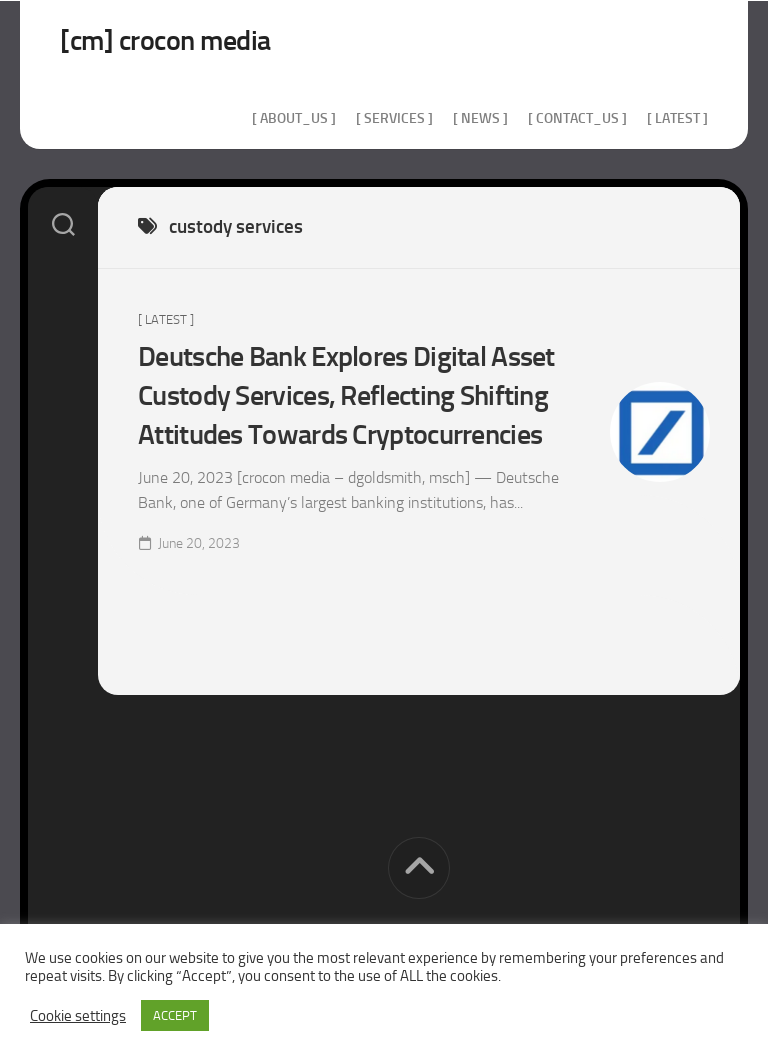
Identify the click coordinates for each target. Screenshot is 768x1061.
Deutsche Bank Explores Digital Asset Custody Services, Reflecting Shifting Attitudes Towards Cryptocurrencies (346, 395)
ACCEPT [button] (175, 1015)
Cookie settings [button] (78, 1016)
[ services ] (394, 118)
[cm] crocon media (165, 40)
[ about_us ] (294, 118)
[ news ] (480, 118)
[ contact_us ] (577, 118)
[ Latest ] (677, 118)
